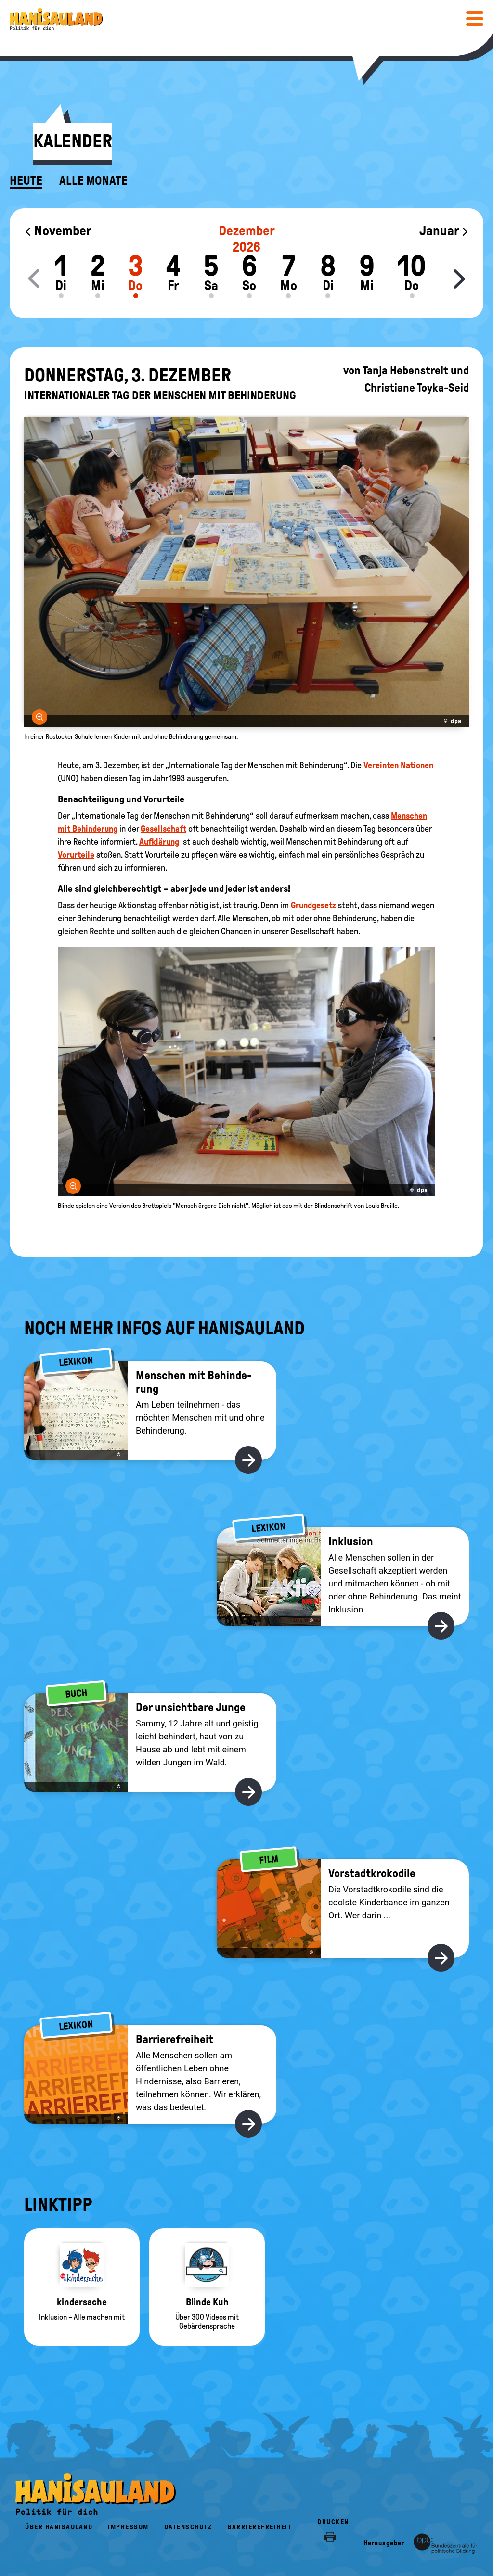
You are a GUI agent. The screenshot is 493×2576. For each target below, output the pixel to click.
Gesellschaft (163, 829)
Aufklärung (159, 842)
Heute (26, 181)
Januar (444, 230)
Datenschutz (188, 2527)
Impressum (128, 2527)
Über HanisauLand (58, 2527)
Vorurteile (76, 855)
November (57, 230)
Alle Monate (93, 181)
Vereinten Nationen (398, 765)
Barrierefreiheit (259, 2527)
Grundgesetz (313, 905)
